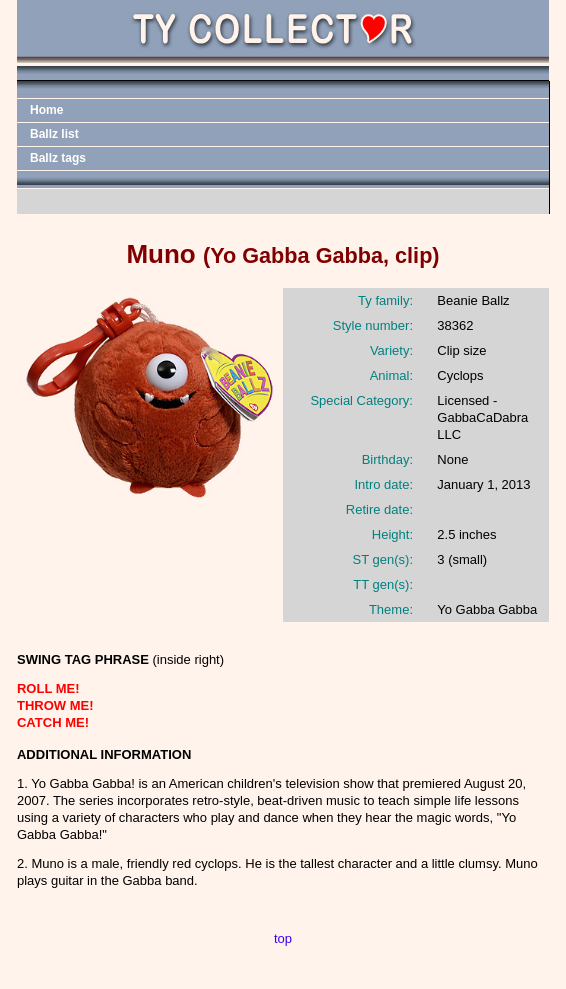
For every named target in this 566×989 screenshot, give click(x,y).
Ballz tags (58, 158)
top (283, 938)
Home (46, 110)
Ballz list (54, 134)
